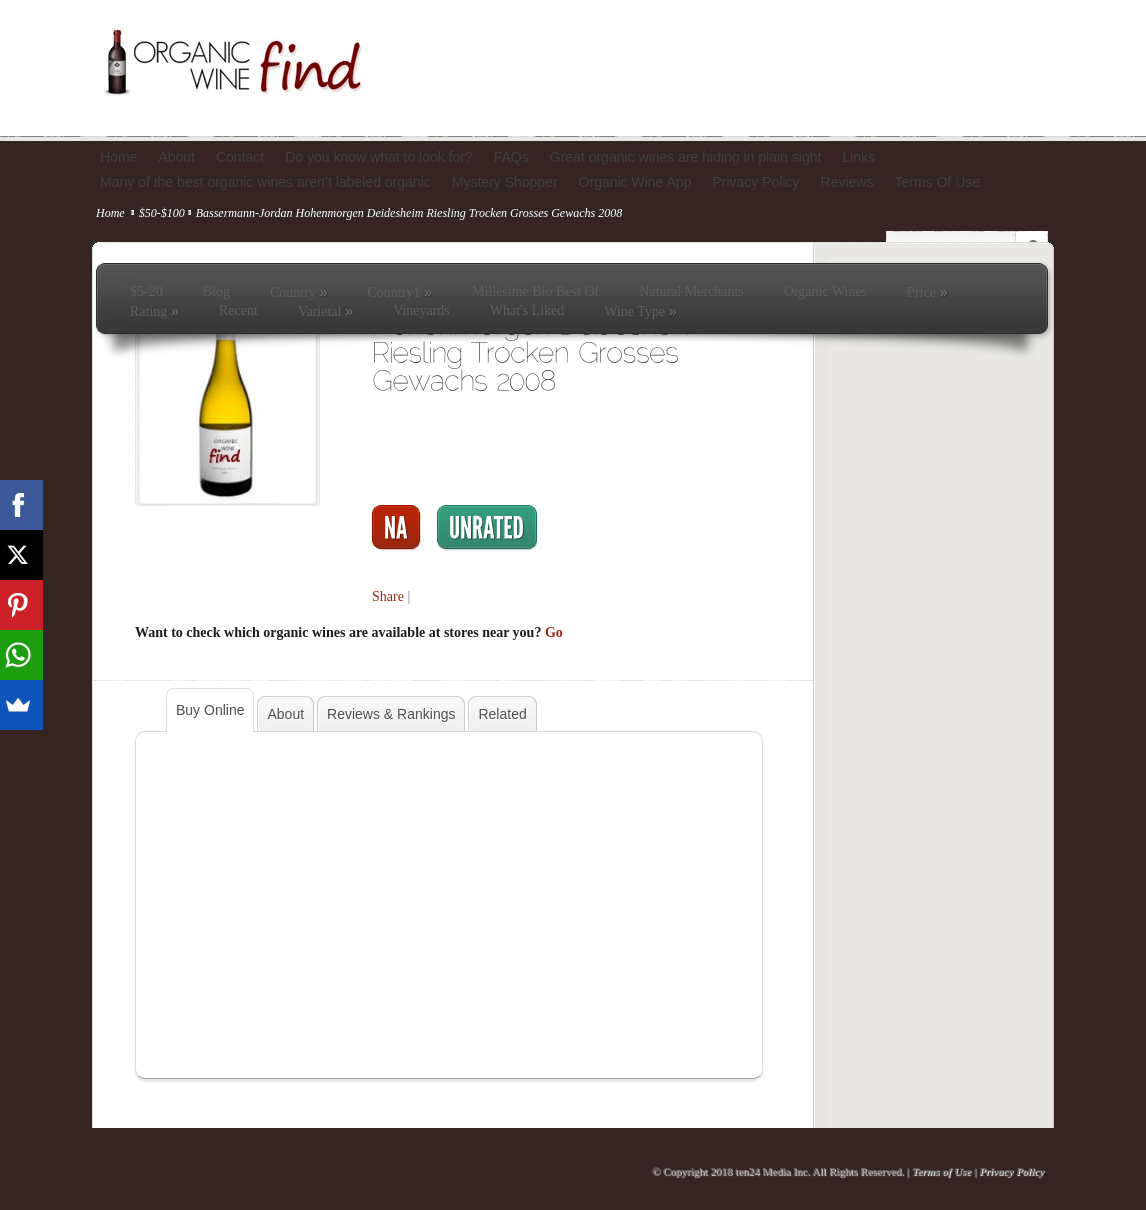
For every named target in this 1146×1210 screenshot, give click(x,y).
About (285, 714)
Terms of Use (941, 1171)
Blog (216, 291)
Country (299, 292)
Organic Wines (825, 291)
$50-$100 (162, 213)
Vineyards (421, 310)
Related (502, 714)
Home (110, 213)
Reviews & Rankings (391, 714)
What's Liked (527, 310)
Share (388, 596)
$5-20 (146, 291)
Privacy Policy (1011, 1171)
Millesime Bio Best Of (535, 291)
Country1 (399, 292)
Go (554, 632)
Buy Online (210, 710)
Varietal (325, 311)
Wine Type (640, 311)
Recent (238, 310)
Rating (154, 311)
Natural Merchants (691, 291)
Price (927, 292)
